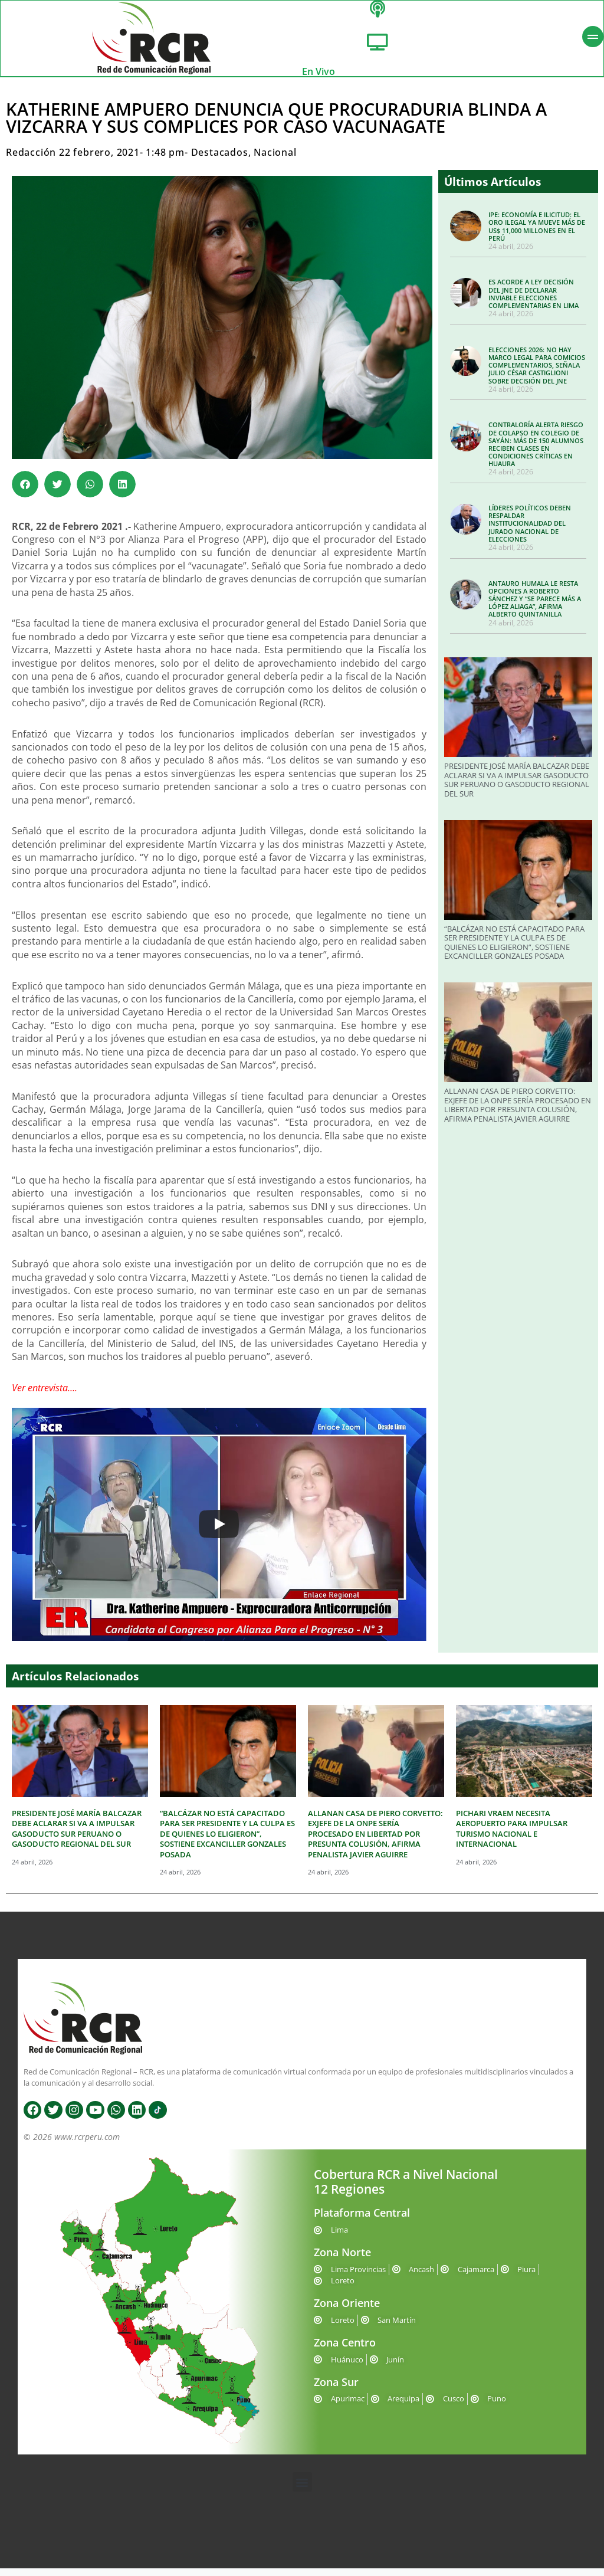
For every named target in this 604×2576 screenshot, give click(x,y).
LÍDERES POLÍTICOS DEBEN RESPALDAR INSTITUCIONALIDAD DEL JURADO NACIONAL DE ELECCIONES (529, 531)
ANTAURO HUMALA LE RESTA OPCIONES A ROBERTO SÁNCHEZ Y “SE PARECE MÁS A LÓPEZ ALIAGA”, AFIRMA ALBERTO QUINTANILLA (534, 606)
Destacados (219, 159)
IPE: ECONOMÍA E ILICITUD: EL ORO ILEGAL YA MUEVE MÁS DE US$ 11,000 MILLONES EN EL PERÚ (536, 234)
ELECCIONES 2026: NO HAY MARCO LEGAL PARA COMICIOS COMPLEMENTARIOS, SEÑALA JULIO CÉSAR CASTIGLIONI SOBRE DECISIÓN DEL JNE (536, 373)
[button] (25, 492)
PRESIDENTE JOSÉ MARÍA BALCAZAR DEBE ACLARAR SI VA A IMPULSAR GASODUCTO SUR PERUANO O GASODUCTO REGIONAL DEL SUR (516, 787)
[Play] (219, 1532)
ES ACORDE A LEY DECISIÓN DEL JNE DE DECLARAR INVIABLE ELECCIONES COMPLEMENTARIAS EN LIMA (533, 301)
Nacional (275, 159)
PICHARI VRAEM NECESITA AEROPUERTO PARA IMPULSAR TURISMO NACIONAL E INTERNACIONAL (511, 1836)
